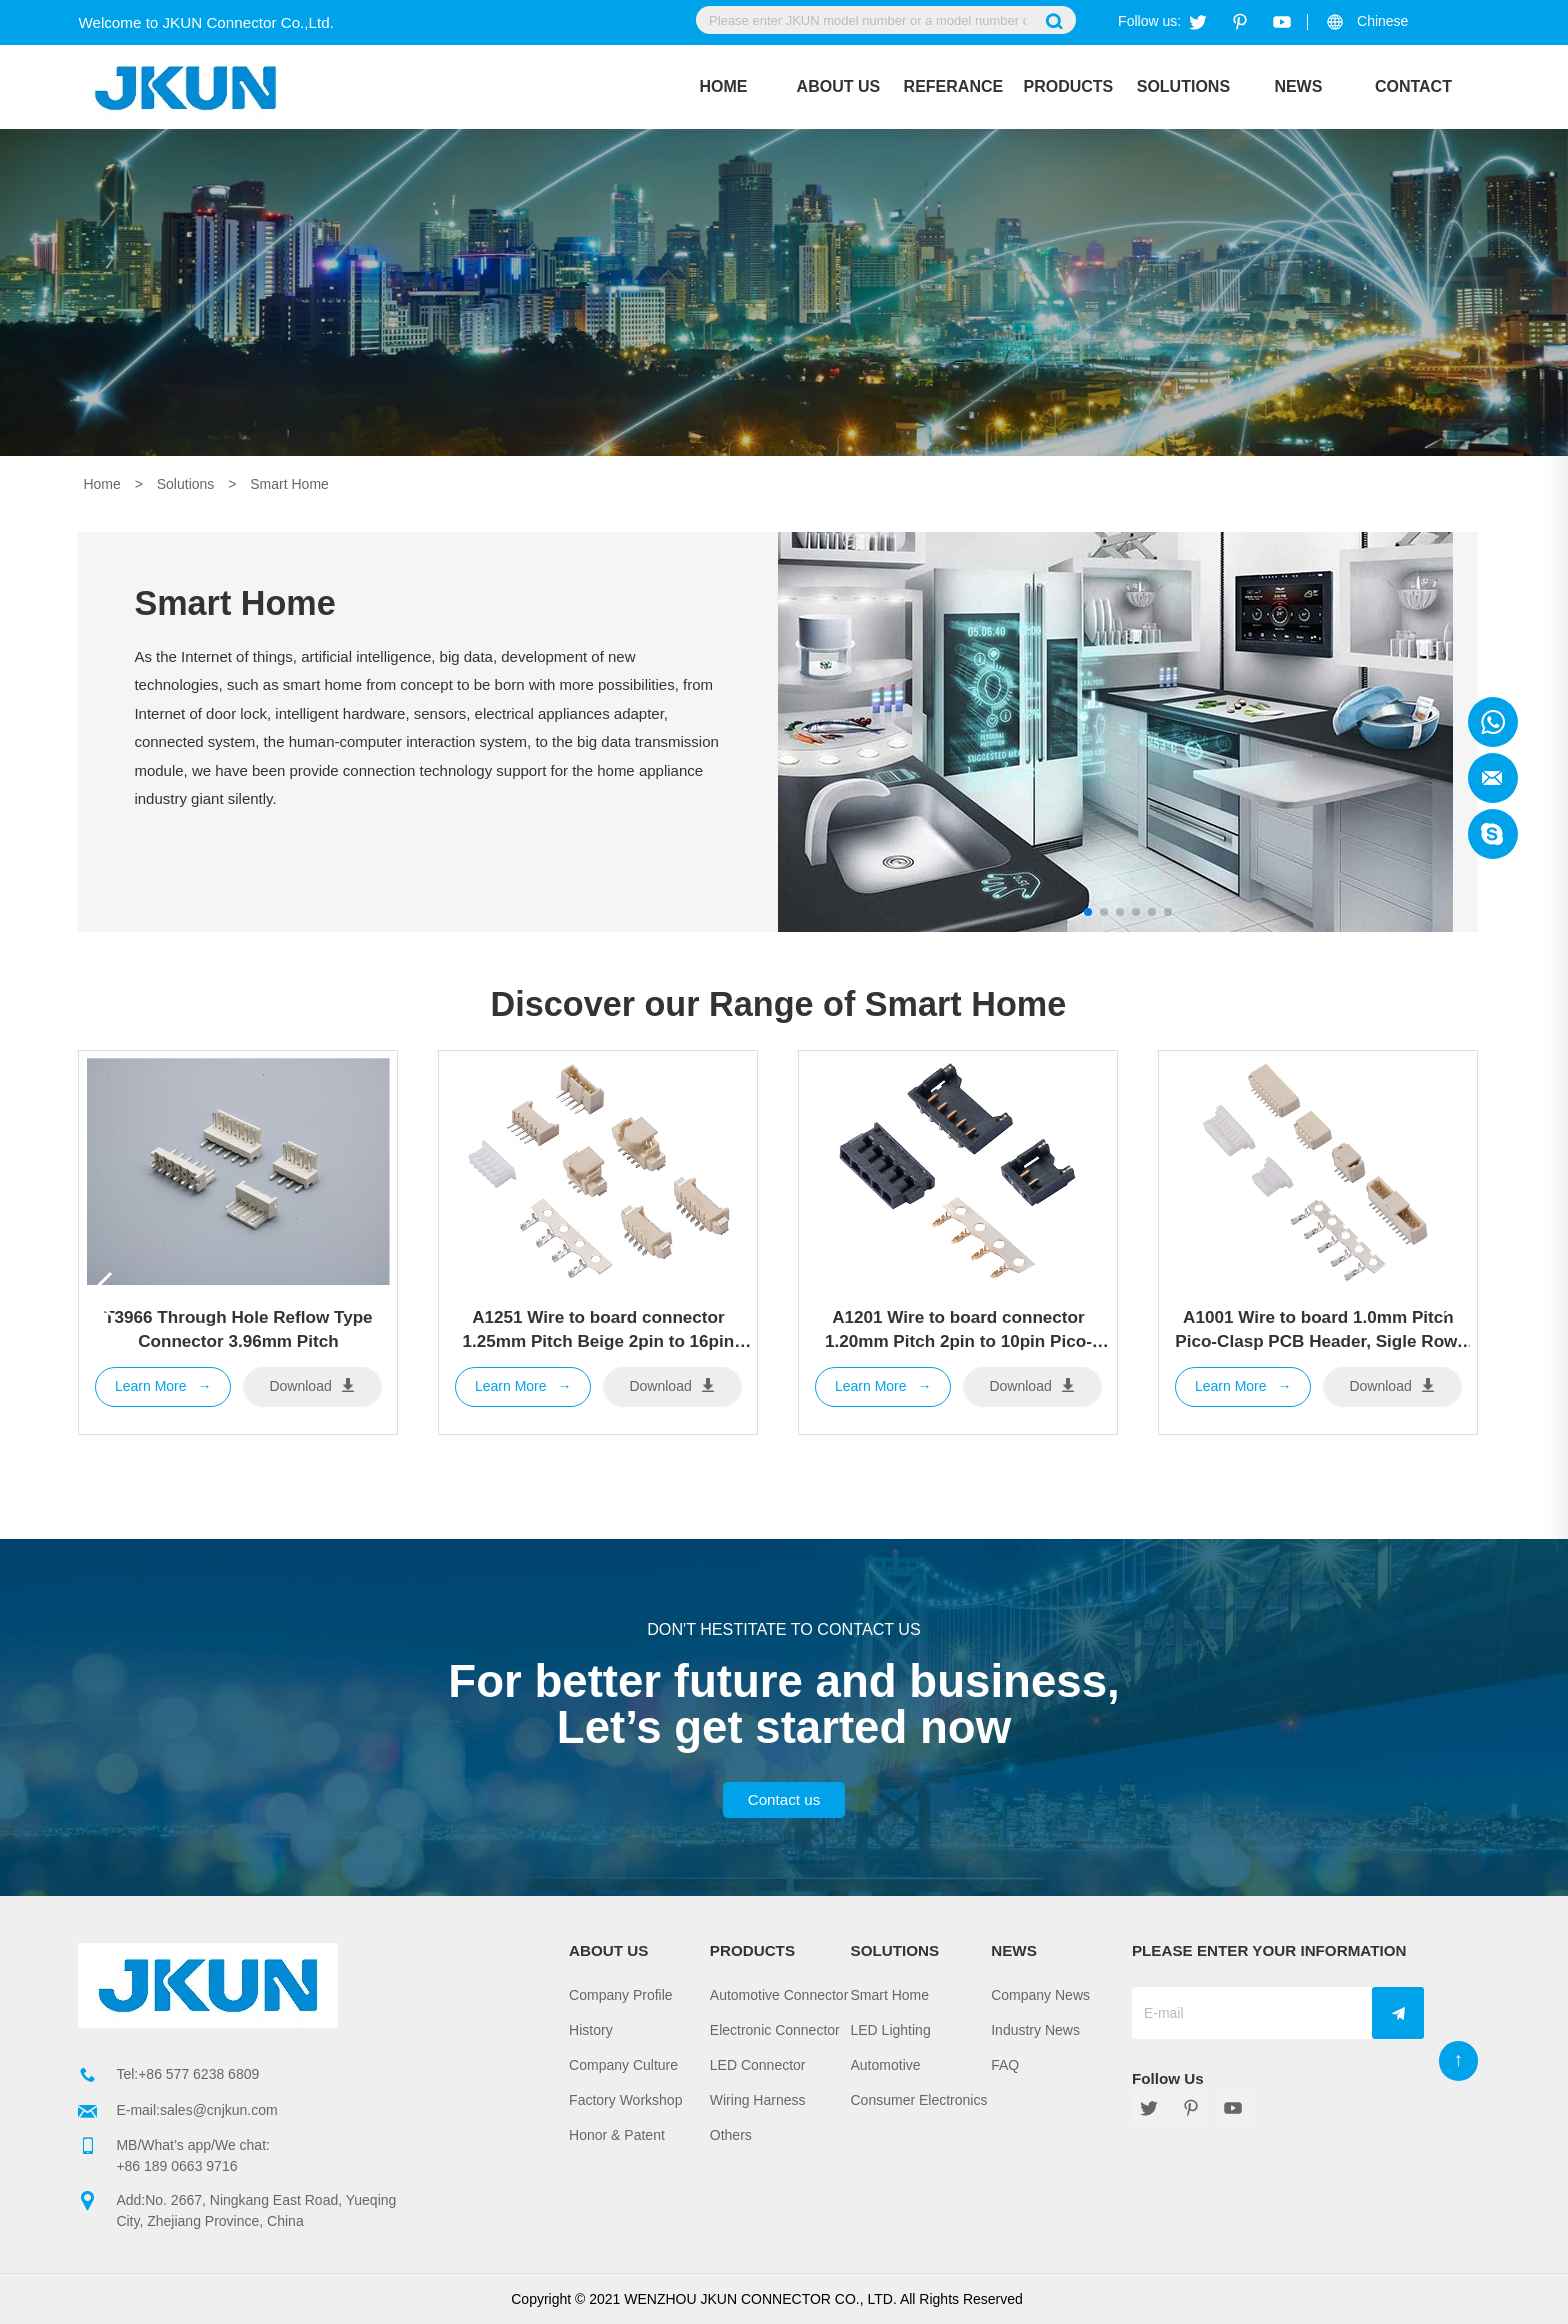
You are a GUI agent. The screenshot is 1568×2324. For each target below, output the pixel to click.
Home (723, 86)
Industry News (1035, 2030)
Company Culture (623, 2065)
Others (731, 2135)
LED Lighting (891, 2030)
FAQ (1005, 2065)
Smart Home (289, 484)
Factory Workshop (625, 2100)
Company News (1040, 1995)
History (591, 2030)
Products (1069, 86)
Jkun (1493, 722)
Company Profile (621, 1995)
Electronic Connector (775, 2030)
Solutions (1183, 86)
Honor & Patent (617, 2135)
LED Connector (758, 2065)
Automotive (886, 2065)
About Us (839, 86)
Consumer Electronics (919, 2100)
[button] (1454, 1294)
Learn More (163, 1387)
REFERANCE (954, 86)
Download (312, 1385)
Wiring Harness (758, 2100)
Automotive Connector (779, 1995)
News (1298, 86)
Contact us (784, 1799)
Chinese (1382, 21)
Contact (1413, 86)
